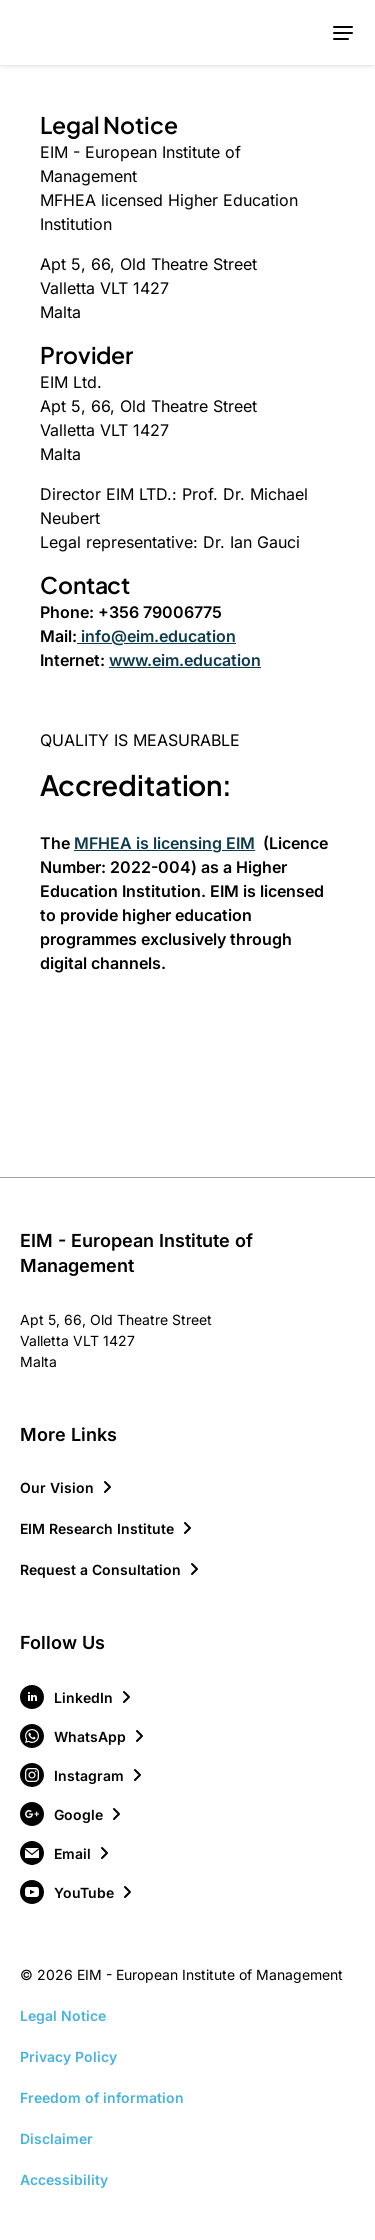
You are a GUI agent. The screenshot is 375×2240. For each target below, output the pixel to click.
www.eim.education (185, 660)
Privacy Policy (68, 2056)
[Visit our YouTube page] (77, 1892)
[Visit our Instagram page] (82, 1775)
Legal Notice (63, 2015)
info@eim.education (156, 636)
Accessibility (64, 2179)
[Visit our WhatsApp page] (83, 1736)
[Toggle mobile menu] (342, 32)
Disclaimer (56, 2138)
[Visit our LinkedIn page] (77, 1697)
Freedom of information (102, 2097)
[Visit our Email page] (66, 1853)
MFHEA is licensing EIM (164, 843)
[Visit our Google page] (72, 1814)
